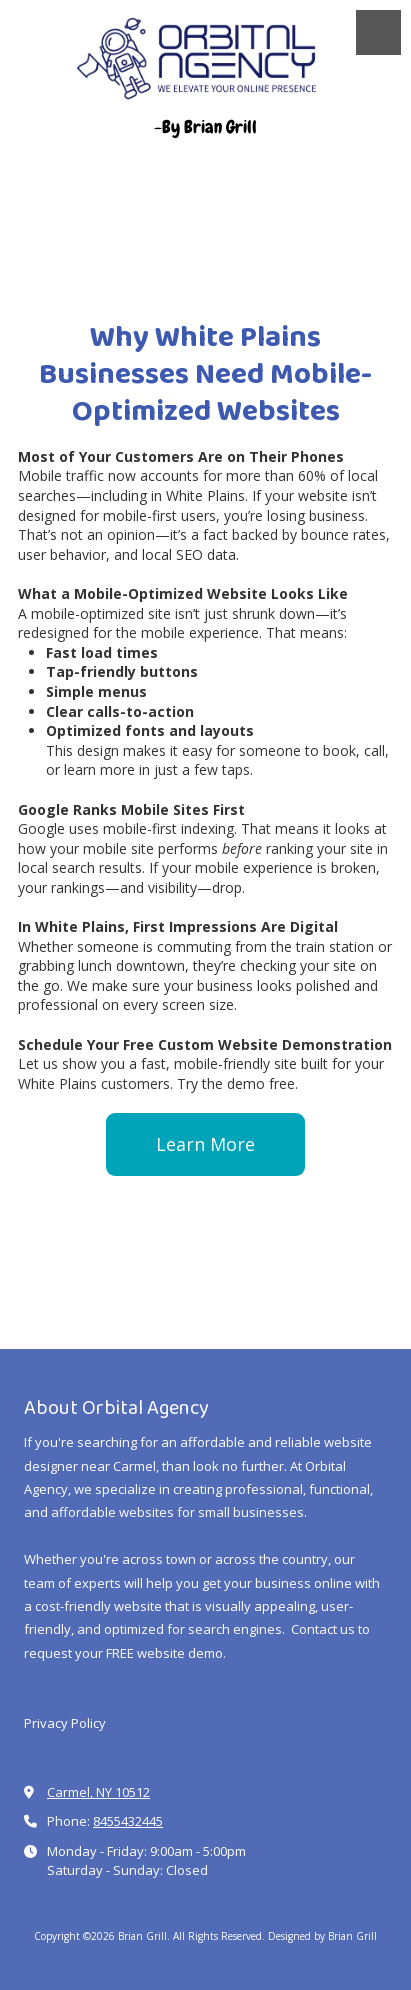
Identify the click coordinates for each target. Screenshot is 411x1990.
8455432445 (128, 1821)
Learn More (205, 1144)
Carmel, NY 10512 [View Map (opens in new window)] (98, 1792)
